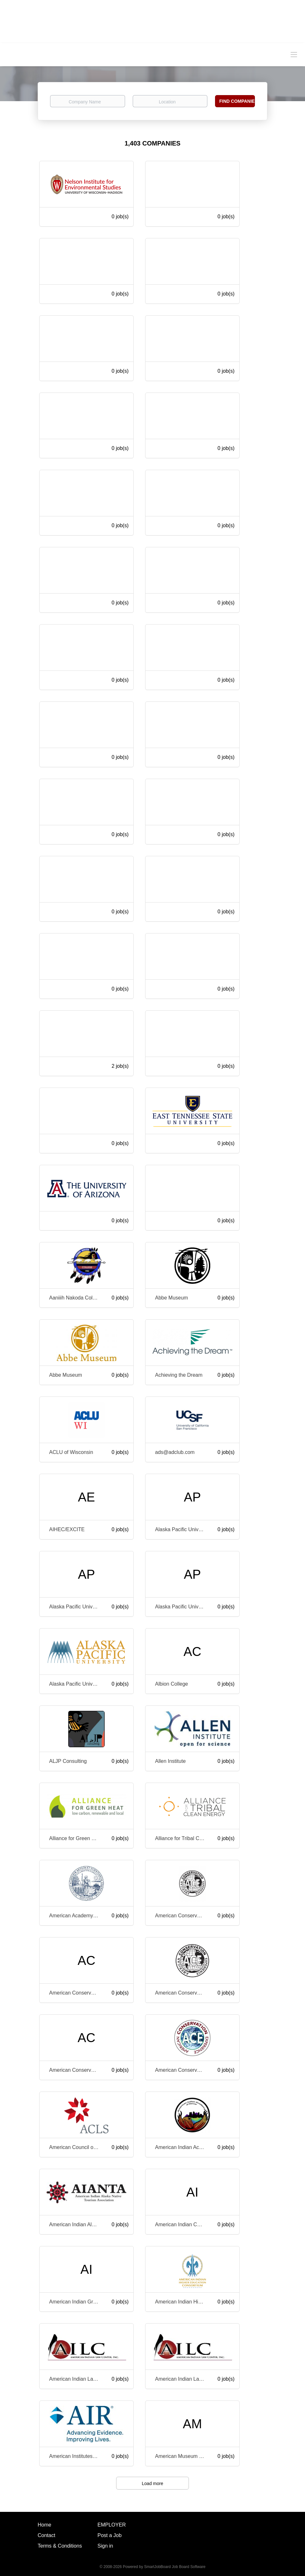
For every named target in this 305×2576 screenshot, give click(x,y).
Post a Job (110, 2535)
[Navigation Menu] (294, 54)
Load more (152, 2483)
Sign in (105, 2546)
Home (44, 2524)
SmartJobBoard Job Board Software (174, 2567)
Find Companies (237, 101)
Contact (46, 2535)
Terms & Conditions (60, 2546)
